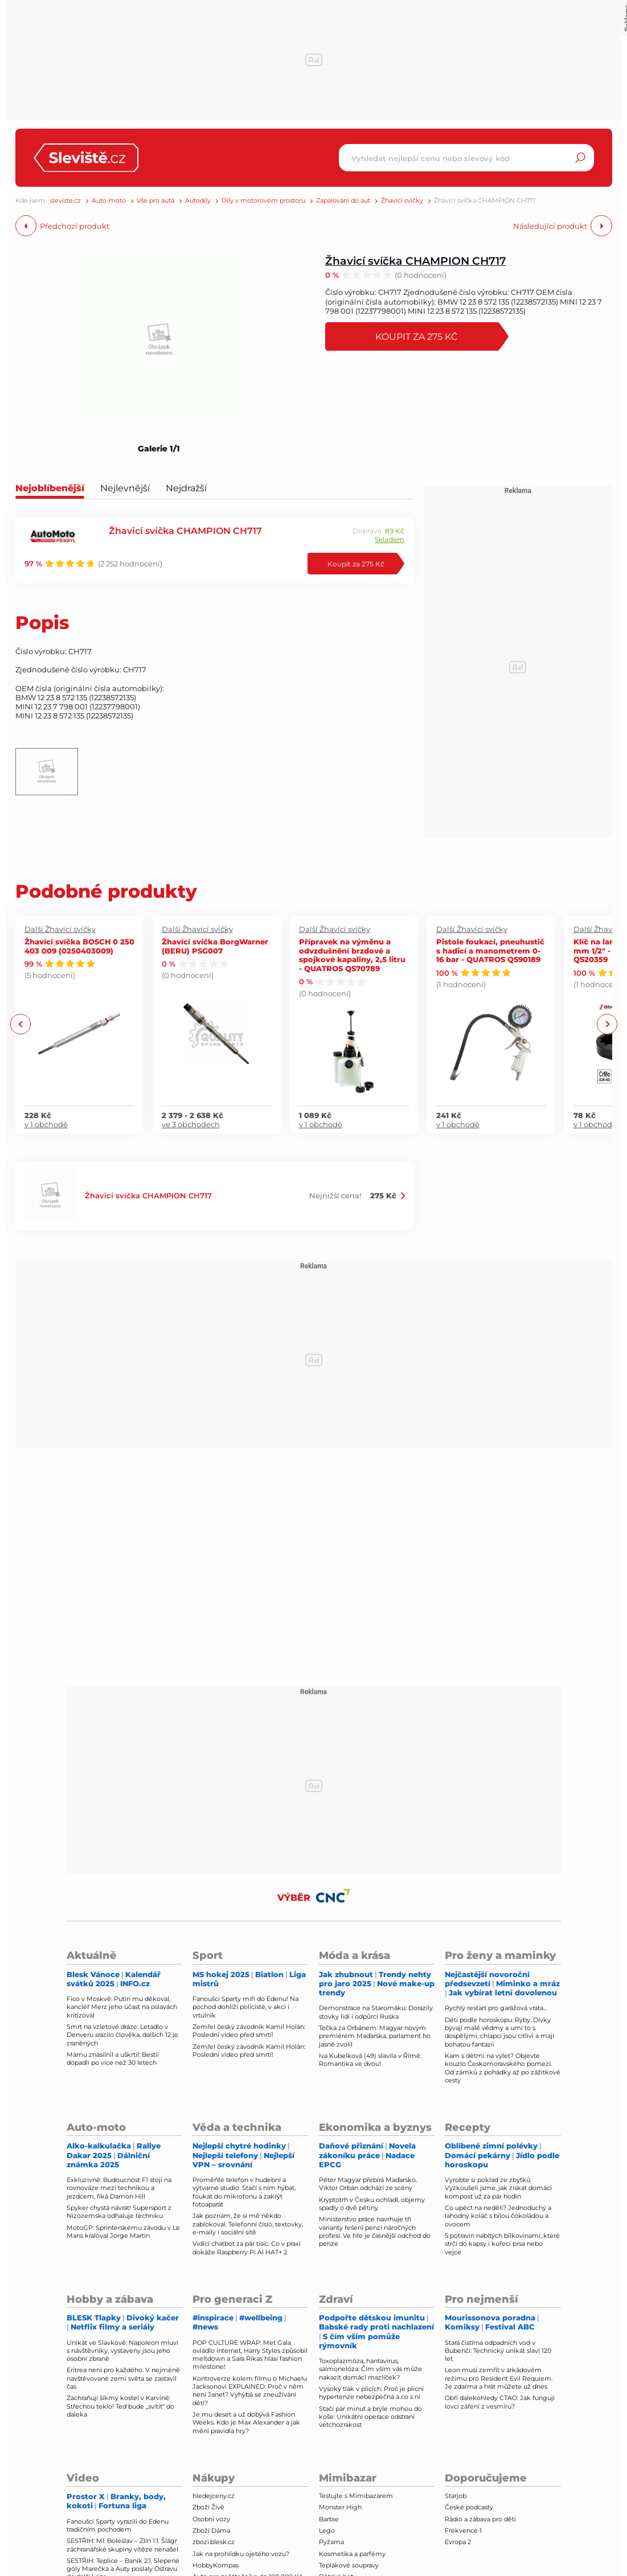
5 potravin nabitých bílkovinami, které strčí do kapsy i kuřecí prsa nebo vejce (502, 2244)
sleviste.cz (65, 200)
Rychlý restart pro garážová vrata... (496, 2008)
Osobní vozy (211, 2519)
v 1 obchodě (46, 1124)
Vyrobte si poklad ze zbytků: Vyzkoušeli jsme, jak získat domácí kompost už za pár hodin (498, 2188)
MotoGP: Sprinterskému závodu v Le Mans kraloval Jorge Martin (123, 2232)
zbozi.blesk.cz (213, 2542)
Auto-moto (109, 200)
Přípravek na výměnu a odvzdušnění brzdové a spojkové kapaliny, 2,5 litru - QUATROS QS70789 (352, 954)
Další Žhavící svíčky (60, 929)
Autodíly (198, 200)
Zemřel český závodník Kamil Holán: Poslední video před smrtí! (248, 2031)
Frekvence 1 (463, 2530)
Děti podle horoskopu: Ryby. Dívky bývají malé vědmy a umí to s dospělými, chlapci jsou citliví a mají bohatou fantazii (499, 2032)
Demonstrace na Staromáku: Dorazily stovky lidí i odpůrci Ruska (376, 2012)
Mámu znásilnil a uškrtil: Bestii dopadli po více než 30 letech (113, 2058)
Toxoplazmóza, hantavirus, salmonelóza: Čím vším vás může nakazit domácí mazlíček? (370, 2369)
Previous (21, 1024)
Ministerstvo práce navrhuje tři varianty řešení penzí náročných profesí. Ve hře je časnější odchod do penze (375, 2231)
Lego (327, 2530)
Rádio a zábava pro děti (480, 2519)
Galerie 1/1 (159, 448)
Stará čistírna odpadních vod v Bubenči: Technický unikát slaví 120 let (498, 2351)
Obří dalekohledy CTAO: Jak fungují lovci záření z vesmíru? (500, 2402)
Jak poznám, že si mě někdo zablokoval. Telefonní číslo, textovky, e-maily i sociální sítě (247, 2224)
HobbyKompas (215, 2565)
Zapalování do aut (343, 200)
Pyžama (331, 2542)
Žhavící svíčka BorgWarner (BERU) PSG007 (215, 945)
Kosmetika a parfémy (352, 2554)
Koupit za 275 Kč (417, 336)
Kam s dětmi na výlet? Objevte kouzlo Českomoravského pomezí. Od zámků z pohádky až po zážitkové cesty (502, 2068)
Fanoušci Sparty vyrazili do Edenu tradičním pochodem (118, 2525)
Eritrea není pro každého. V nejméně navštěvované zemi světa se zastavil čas (123, 2378)
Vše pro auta (155, 200)
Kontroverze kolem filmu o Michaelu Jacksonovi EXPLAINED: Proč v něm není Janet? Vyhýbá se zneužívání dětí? (249, 2390)
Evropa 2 (458, 2542)
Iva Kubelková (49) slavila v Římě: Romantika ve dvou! (370, 2060)
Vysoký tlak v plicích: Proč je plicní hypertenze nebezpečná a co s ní (371, 2393)
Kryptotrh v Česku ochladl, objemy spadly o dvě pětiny (372, 2204)
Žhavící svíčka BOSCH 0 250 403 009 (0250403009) (79, 945)
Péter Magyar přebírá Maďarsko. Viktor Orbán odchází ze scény (368, 2184)
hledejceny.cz (213, 2496)
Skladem (389, 539)
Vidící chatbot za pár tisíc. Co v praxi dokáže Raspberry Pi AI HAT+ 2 (246, 2247)
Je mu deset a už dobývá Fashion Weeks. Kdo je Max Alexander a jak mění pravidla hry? (246, 2422)
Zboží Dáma (211, 2530)
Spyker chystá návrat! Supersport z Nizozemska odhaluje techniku (119, 2212)
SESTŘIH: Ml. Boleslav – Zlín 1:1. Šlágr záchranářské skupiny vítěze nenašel (122, 2545)
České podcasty (469, 2507)
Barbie (329, 2519)
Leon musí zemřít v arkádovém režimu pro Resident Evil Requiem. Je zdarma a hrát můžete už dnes (498, 2378)
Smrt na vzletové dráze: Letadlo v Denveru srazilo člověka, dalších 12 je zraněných (122, 2035)
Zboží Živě (208, 2507)
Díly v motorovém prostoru (263, 200)
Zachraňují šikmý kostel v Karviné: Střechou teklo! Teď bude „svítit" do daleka (120, 2406)
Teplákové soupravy (349, 2565)
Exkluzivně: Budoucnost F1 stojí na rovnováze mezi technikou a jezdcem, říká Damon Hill (119, 2188)
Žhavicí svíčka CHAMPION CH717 (415, 260)
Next (607, 1024)
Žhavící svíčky (402, 200)
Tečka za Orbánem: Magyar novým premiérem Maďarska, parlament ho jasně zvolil (375, 2036)
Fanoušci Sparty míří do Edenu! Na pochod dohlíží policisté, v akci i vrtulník (245, 2007)
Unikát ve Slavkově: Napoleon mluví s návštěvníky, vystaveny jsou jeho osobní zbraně (122, 2351)
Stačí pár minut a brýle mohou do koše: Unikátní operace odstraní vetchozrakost (370, 2417)
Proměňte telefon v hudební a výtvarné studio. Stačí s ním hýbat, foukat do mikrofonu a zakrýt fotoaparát (244, 2192)
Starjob (455, 2496)
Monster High (340, 2507)
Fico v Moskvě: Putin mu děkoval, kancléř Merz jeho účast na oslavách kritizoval (122, 2007)
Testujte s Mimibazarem (356, 2496)
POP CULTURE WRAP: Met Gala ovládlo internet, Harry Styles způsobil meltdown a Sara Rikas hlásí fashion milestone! (250, 2355)
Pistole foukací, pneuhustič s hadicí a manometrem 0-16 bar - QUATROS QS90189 (490, 950)
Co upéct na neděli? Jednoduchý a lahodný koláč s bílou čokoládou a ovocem (498, 2216)
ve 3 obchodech (191, 1124)
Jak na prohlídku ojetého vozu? (240, 2554)
